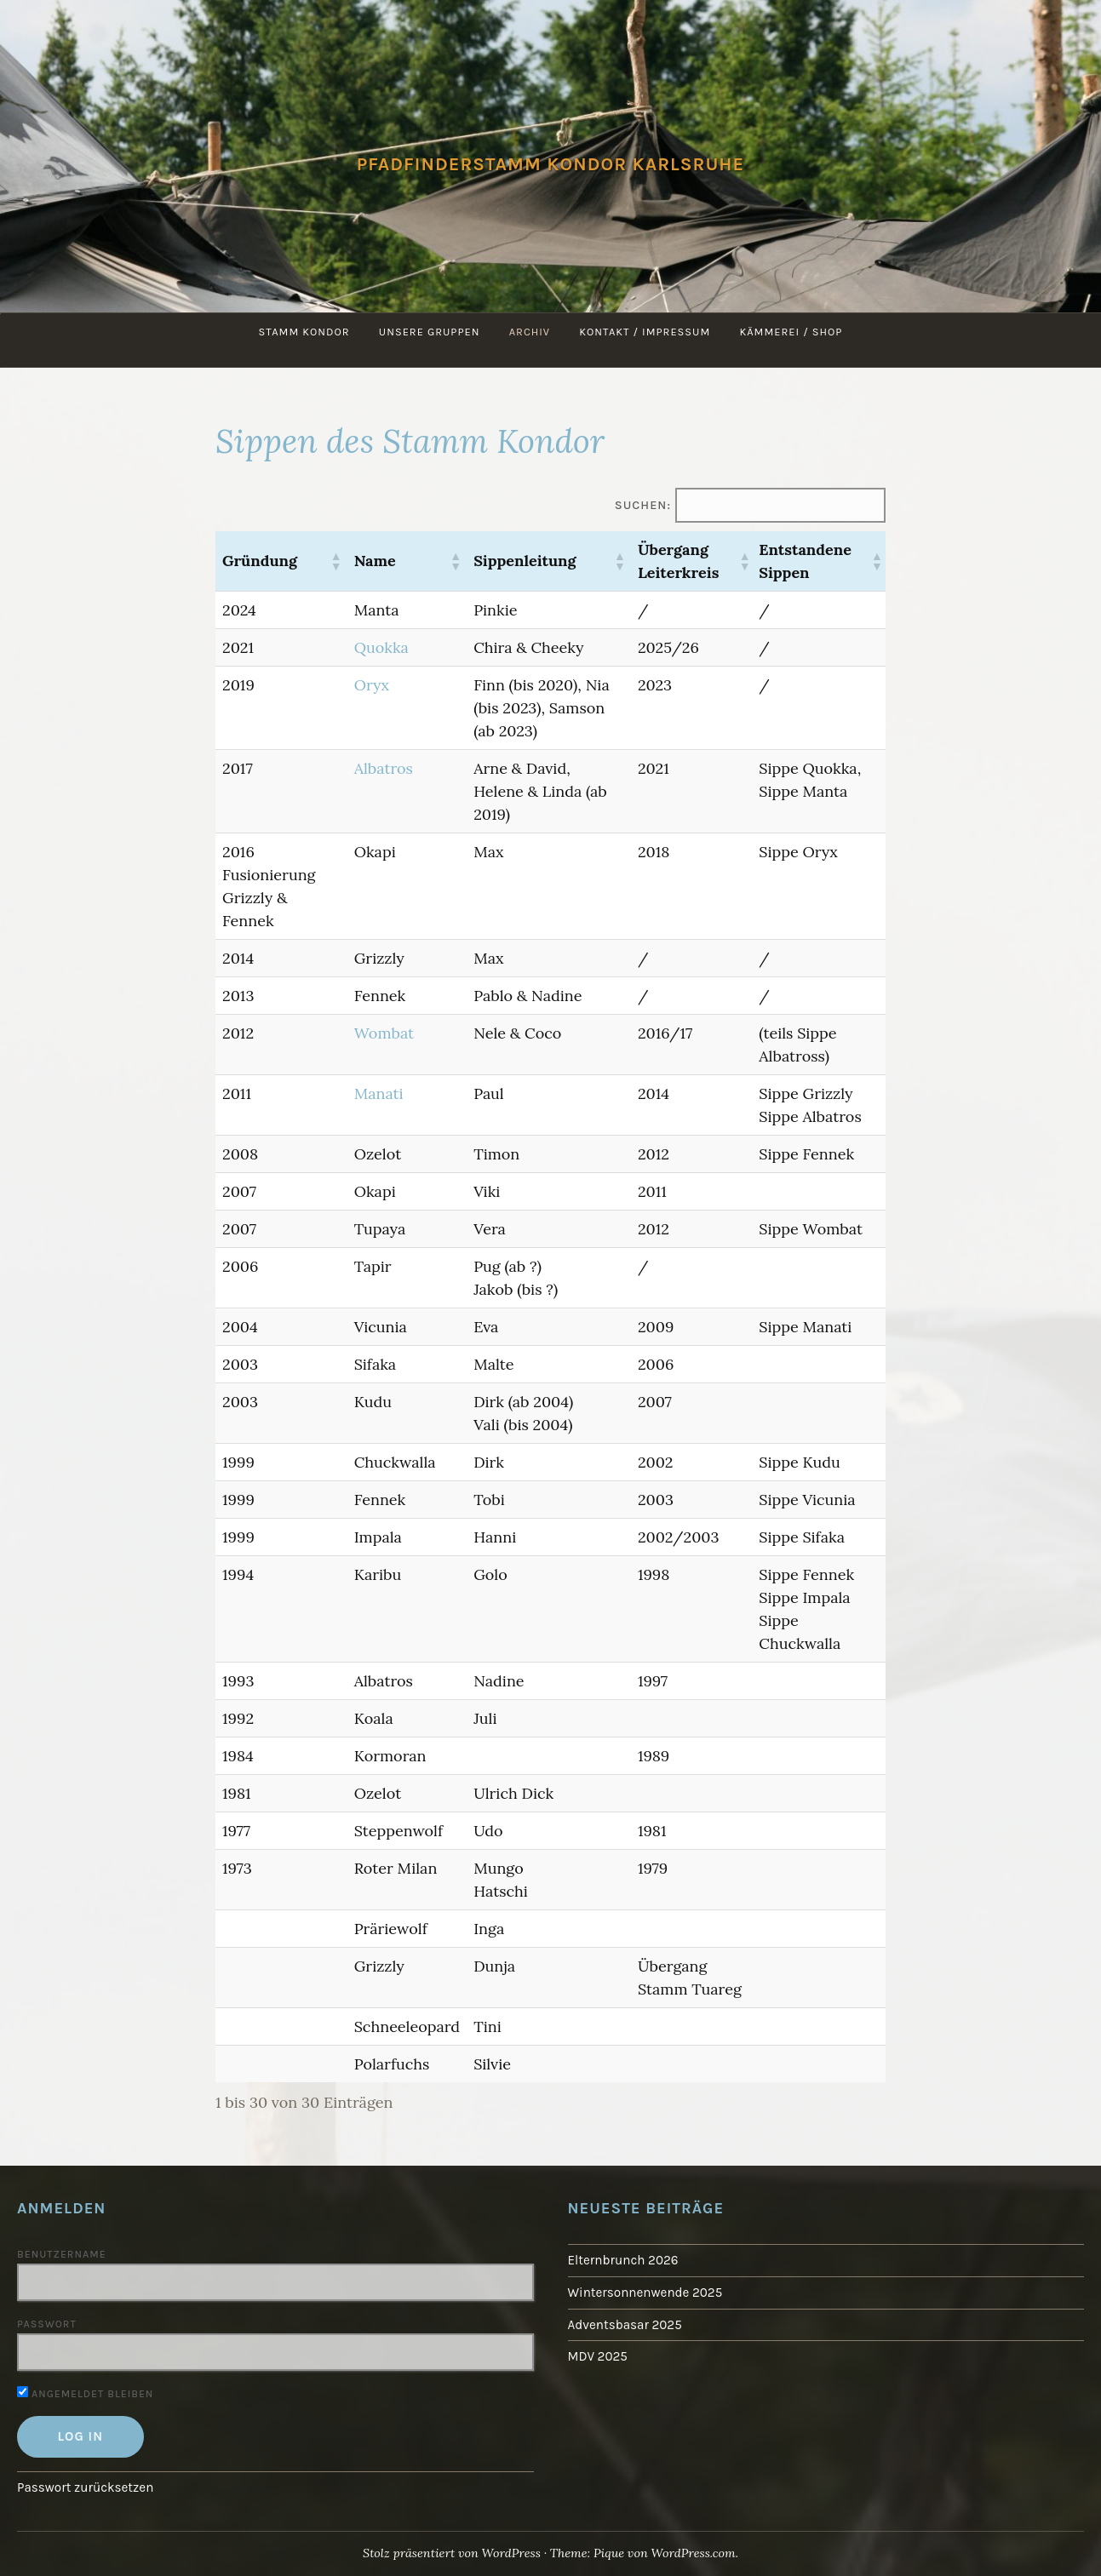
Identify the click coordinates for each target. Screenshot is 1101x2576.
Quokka (381, 647)
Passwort (47, 2324)
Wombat (384, 1033)
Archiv (529, 331)
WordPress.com (693, 2553)
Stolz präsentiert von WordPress (452, 2553)
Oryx (371, 685)
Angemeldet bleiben (85, 2394)
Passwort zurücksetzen (85, 2487)
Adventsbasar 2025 (625, 2325)
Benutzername (61, 2254)
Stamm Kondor (303, 331)
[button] (335, 561)
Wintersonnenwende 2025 (645, 2292)
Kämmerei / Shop (791, 331)
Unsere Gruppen (429, 331)
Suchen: (643, 505)
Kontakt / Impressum (644, 331)
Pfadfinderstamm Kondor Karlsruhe (550, 164)
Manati (379, 1093)
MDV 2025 (598, 2356)
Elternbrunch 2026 (623, 2260)
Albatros (383, 768)
